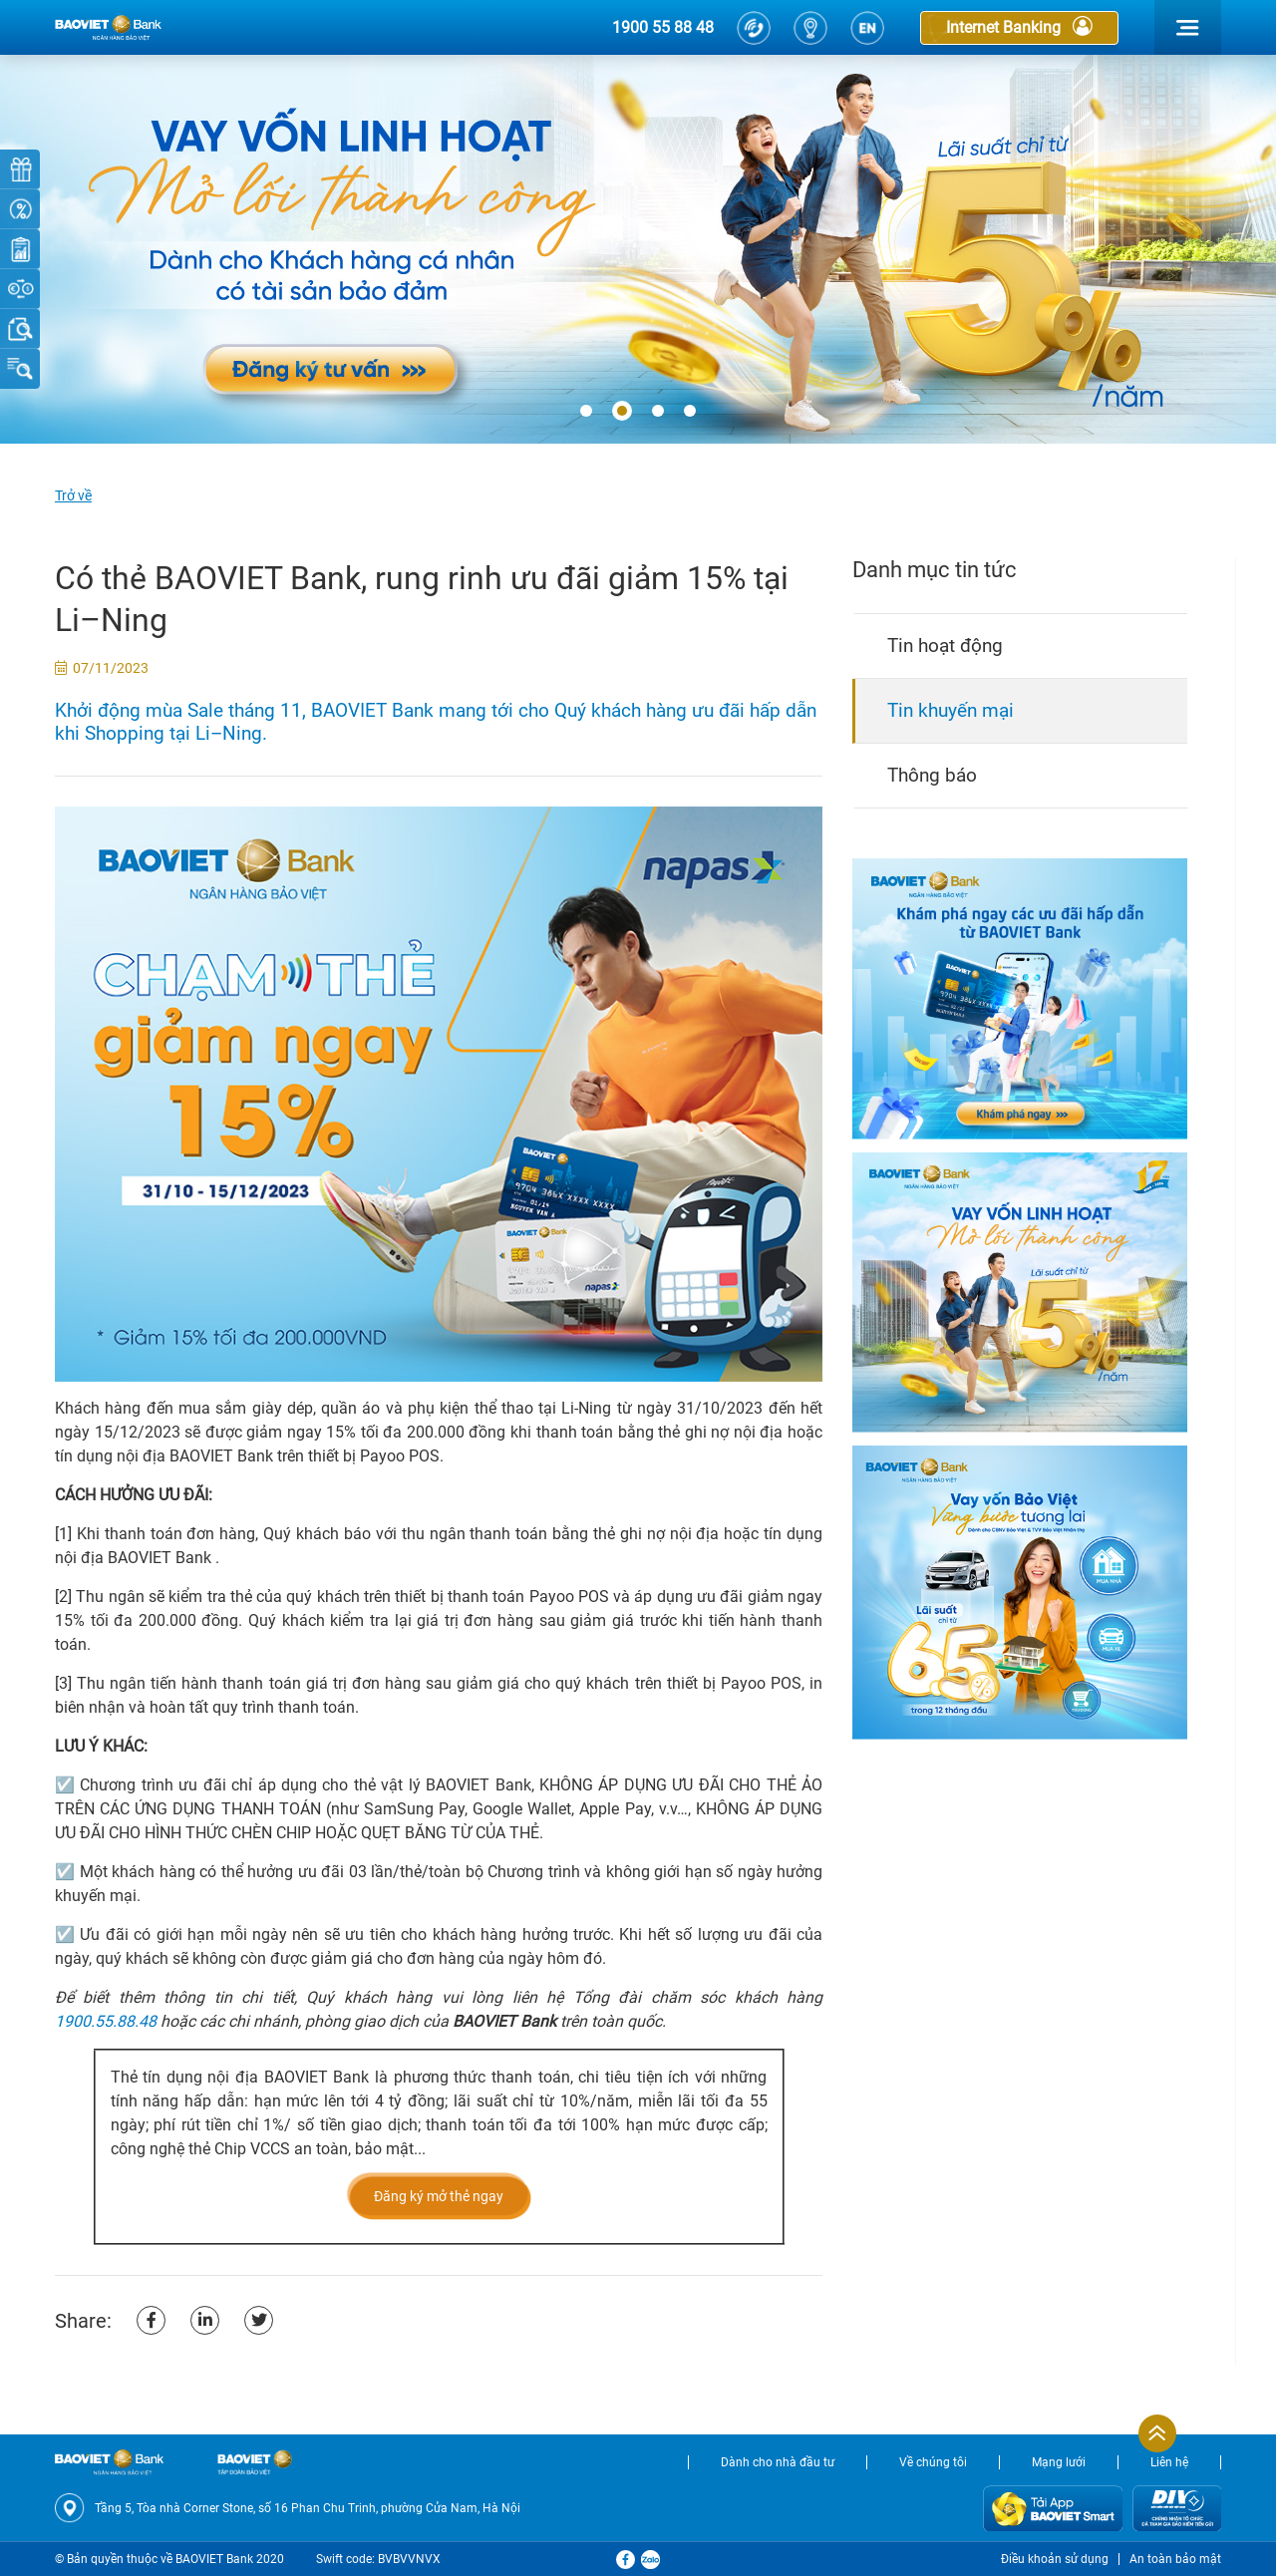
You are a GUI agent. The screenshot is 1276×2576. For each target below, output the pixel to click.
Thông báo (932, 775)
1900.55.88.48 (106, 2021)
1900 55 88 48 (663, 27)
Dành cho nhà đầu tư (777, 2462)
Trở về (73, 495)
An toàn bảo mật (1175, 2559)
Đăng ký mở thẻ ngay (438, 2196)
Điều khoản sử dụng (1055, 2559)
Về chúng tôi (933, 2462)
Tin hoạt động (945, 645)
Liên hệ (1169, 2462)
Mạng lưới (1059, 2462)
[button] (586, 412)
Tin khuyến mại (950, 710)
